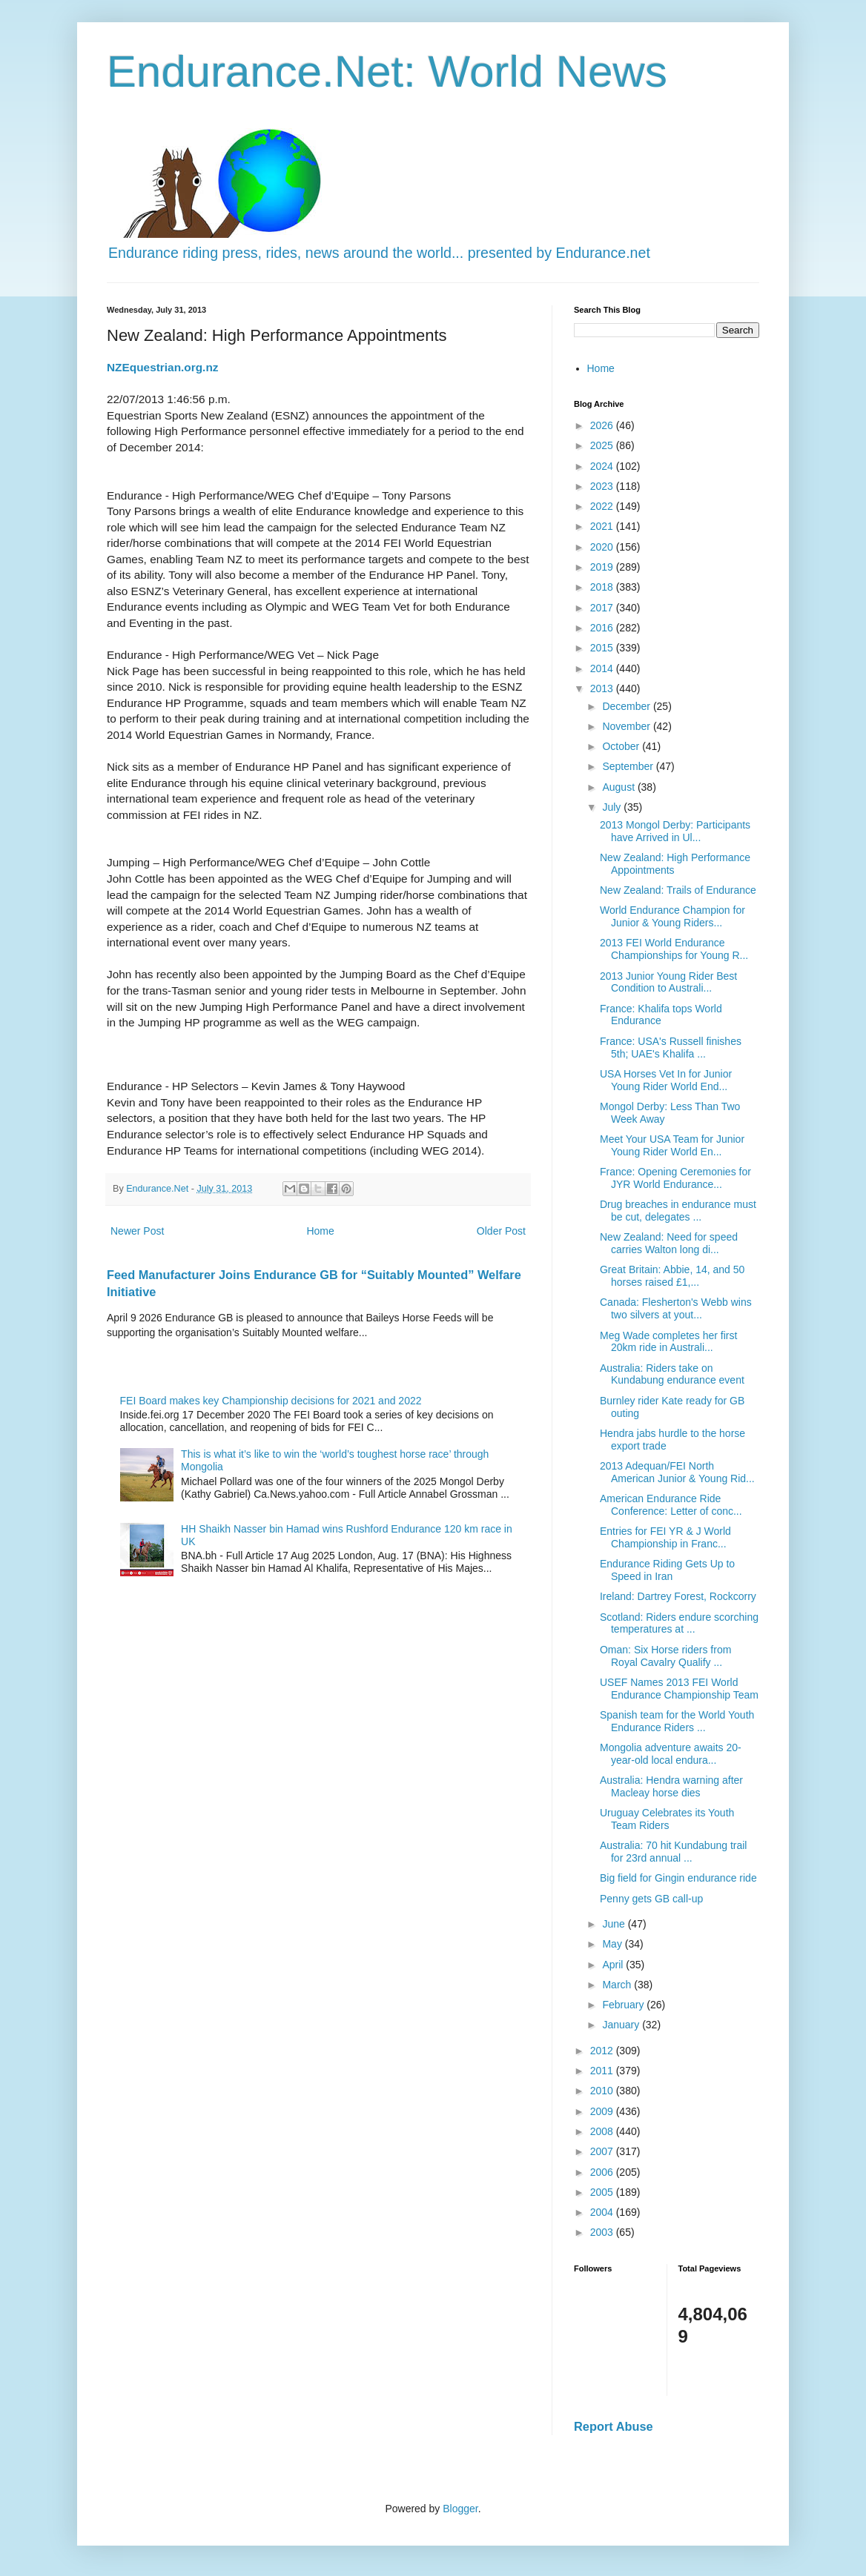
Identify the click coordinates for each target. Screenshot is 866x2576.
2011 (603, 2071)
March (618, 1985)
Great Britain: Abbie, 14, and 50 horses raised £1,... (672, 1276)
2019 (603, 567)
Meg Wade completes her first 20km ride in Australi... (668, 1342)
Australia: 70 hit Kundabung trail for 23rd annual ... (673, 1851)
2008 (603, 2131)
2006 (603, 2172)
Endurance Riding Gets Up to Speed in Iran (667, 1570)
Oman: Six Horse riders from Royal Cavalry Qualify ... (665, 1656)
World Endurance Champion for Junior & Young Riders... (672, 916)
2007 (603, 2151)
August (619, 787)
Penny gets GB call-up (651, 1899)
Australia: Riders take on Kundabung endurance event (672, 1374)
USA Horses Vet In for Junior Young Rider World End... (666, 1080)
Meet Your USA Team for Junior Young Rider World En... (672, 1145)
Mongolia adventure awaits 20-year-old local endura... (670, 1754)
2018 (603, 587)
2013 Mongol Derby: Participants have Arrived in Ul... (675, 831)
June (614, 1924)
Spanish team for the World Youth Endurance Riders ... (677, 1721)
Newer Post (137, 1231)
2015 (603, 648)
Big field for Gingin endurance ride (678, 1878)
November (627, 726)
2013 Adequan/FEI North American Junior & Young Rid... (677, 1472)
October (622, 746)
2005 (603, 2192)
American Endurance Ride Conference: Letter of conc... (671, 1505)
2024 (603, 466)
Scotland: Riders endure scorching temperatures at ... (679, 1623)
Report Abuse (613, 2426)
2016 (603, 628)
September (628, 766)
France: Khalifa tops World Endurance (661, 1015)
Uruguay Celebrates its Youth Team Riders (667, 1819)
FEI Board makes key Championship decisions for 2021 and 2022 (271, 1401)
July (613, 807)
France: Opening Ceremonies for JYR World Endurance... (675, 1178)
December (627, 706)
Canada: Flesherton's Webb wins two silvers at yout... (676, 1308)
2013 (603, 688)
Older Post (501, 1231)
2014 (603, 668)
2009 (603, 2111)
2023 (603, 486)
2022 (603, 506)
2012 (603, 2051)
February (624, 2005)
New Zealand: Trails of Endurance (678, 890)
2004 (603, 2212)
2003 (603, 2232)
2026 (603, 425)
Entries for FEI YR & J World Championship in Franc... (665, 1537)
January (622, 2025)
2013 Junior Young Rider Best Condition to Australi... (668, 982)
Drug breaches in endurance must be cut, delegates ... (678, 1210)
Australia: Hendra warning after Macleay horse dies (671, 1786)
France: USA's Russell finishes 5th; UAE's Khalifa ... (670, 1047)
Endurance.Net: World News (387, 71)
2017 (603, 608)
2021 (603, 526)
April (614, 1965)
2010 (603, 2091)
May (613, 1944)
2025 (603, 445)
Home (320, 1231)
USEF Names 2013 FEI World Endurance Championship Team (679, 1688)
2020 (603, 547)
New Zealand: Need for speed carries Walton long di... (669, 1243)
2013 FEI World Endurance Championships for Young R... (674, 949)
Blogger (460, 2508)
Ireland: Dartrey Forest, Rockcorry (678, 1596)
